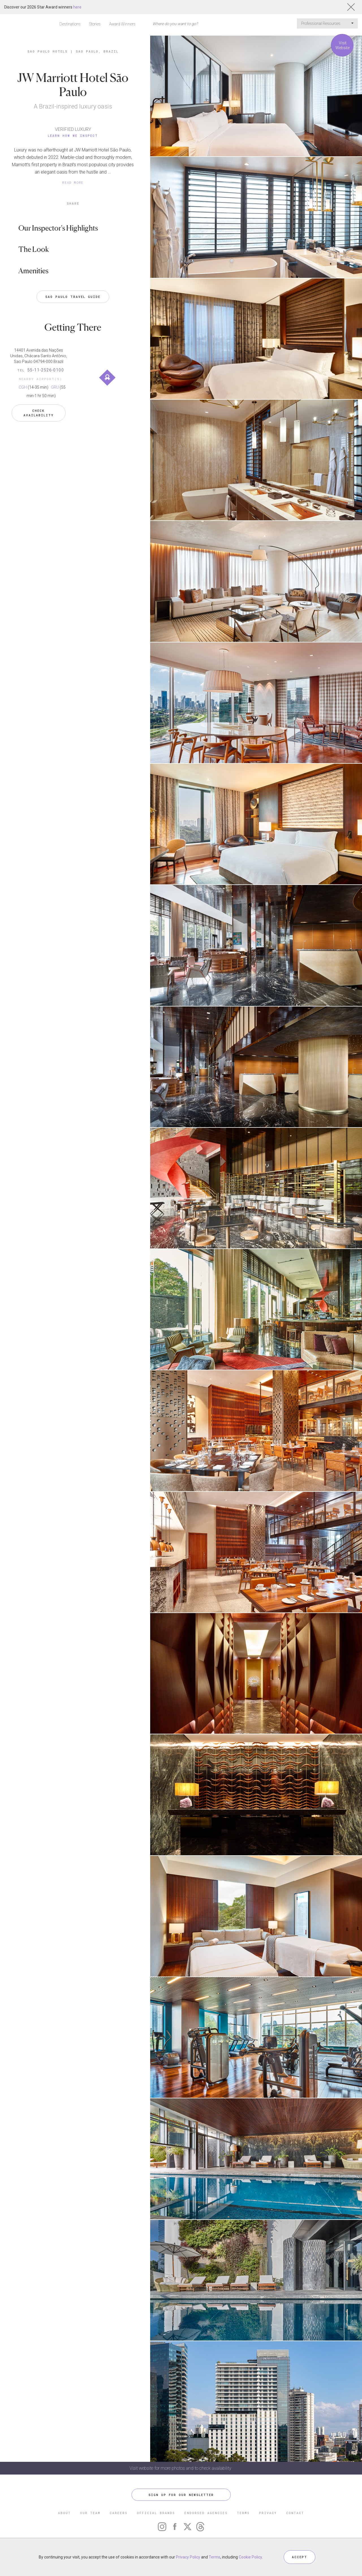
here (77, 7)
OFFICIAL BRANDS (156, 2513)
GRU (55, 387)
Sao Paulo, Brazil (97, 51)
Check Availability (38, 412)
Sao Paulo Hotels (47, 51)
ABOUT (64, 2513)
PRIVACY (268, 2513)
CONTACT (295, 2513)
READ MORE (73, 182)
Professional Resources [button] (327, 23)
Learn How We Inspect (73, 135)
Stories (95, 24)
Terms (214, 2557)
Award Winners (122, 24)
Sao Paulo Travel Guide (72, 297)
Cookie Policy (250, 2557)
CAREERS (119, 2513)
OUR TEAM (90, 2513)
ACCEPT (299, 2557)
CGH (23, 387)
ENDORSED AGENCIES (206, 2513)
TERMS (243, 2513)
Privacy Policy (188, 2557)
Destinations (70, 24)
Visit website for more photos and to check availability (181, 2468)
